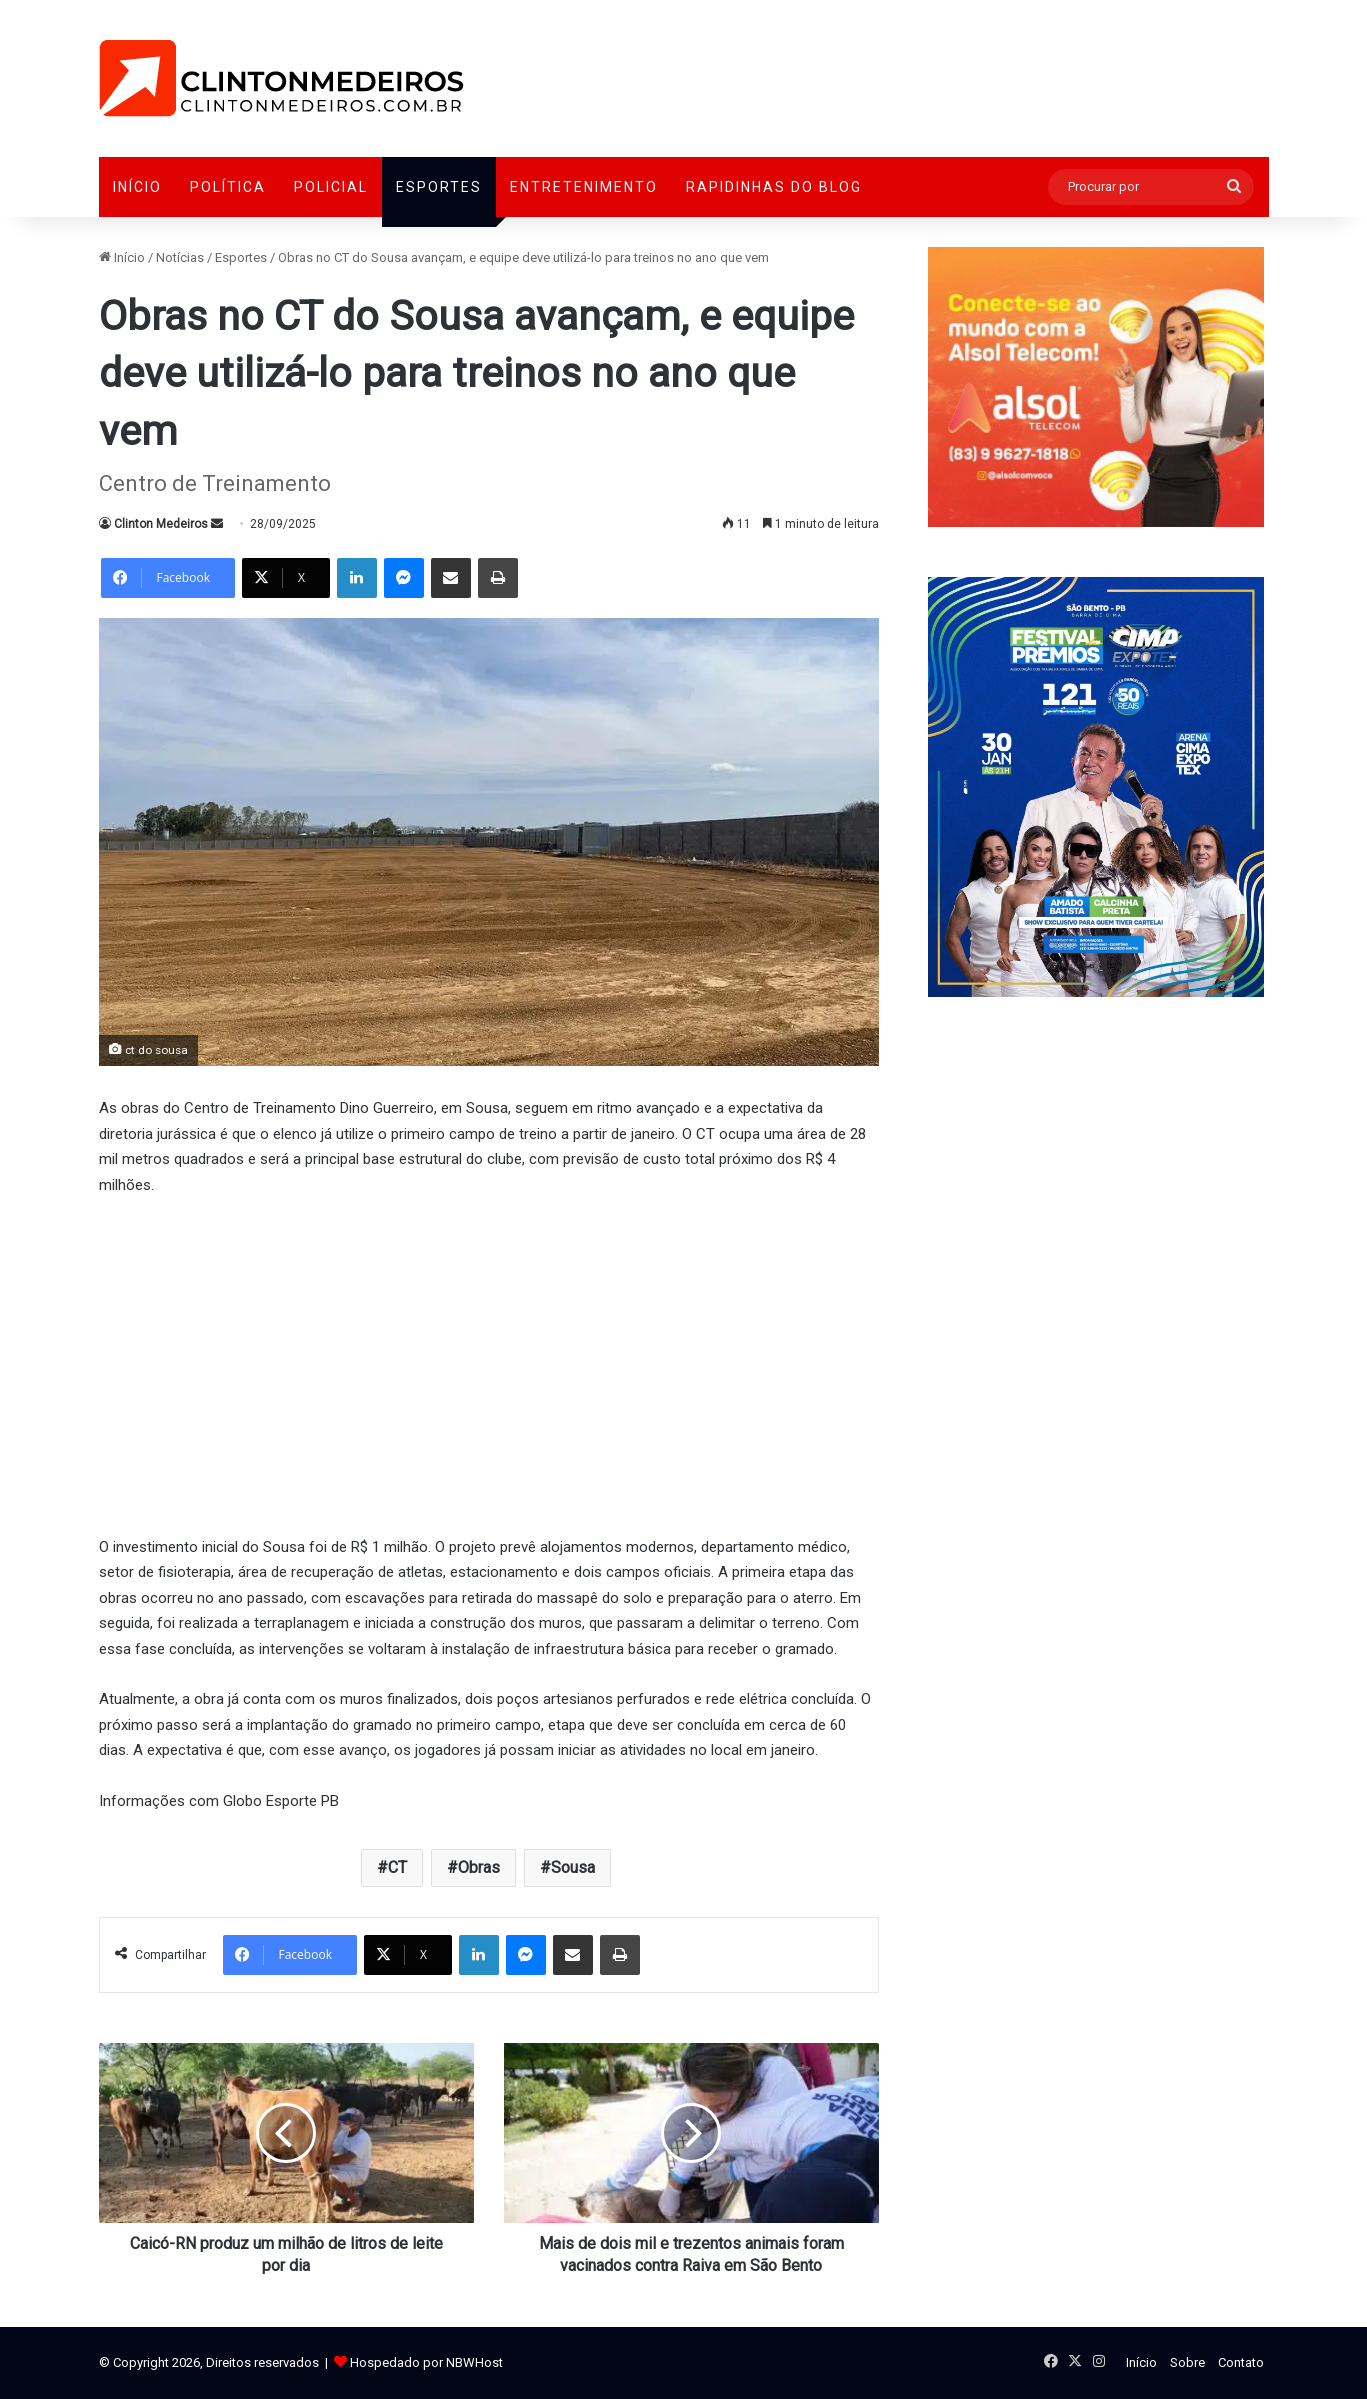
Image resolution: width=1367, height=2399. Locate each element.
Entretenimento (584, 187)
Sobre (1187, 2362)
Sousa (573, 1867)
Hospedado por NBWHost (426, 2362)
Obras (479, 1867)
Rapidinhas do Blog (774, 187)
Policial (331, 187)
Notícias (180, 257)
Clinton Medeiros (161, 524)
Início (137, 187)
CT (397, 1867)
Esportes (439, 187)
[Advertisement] (489, 1363)
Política (228, 187)
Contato (1241, 2362)
